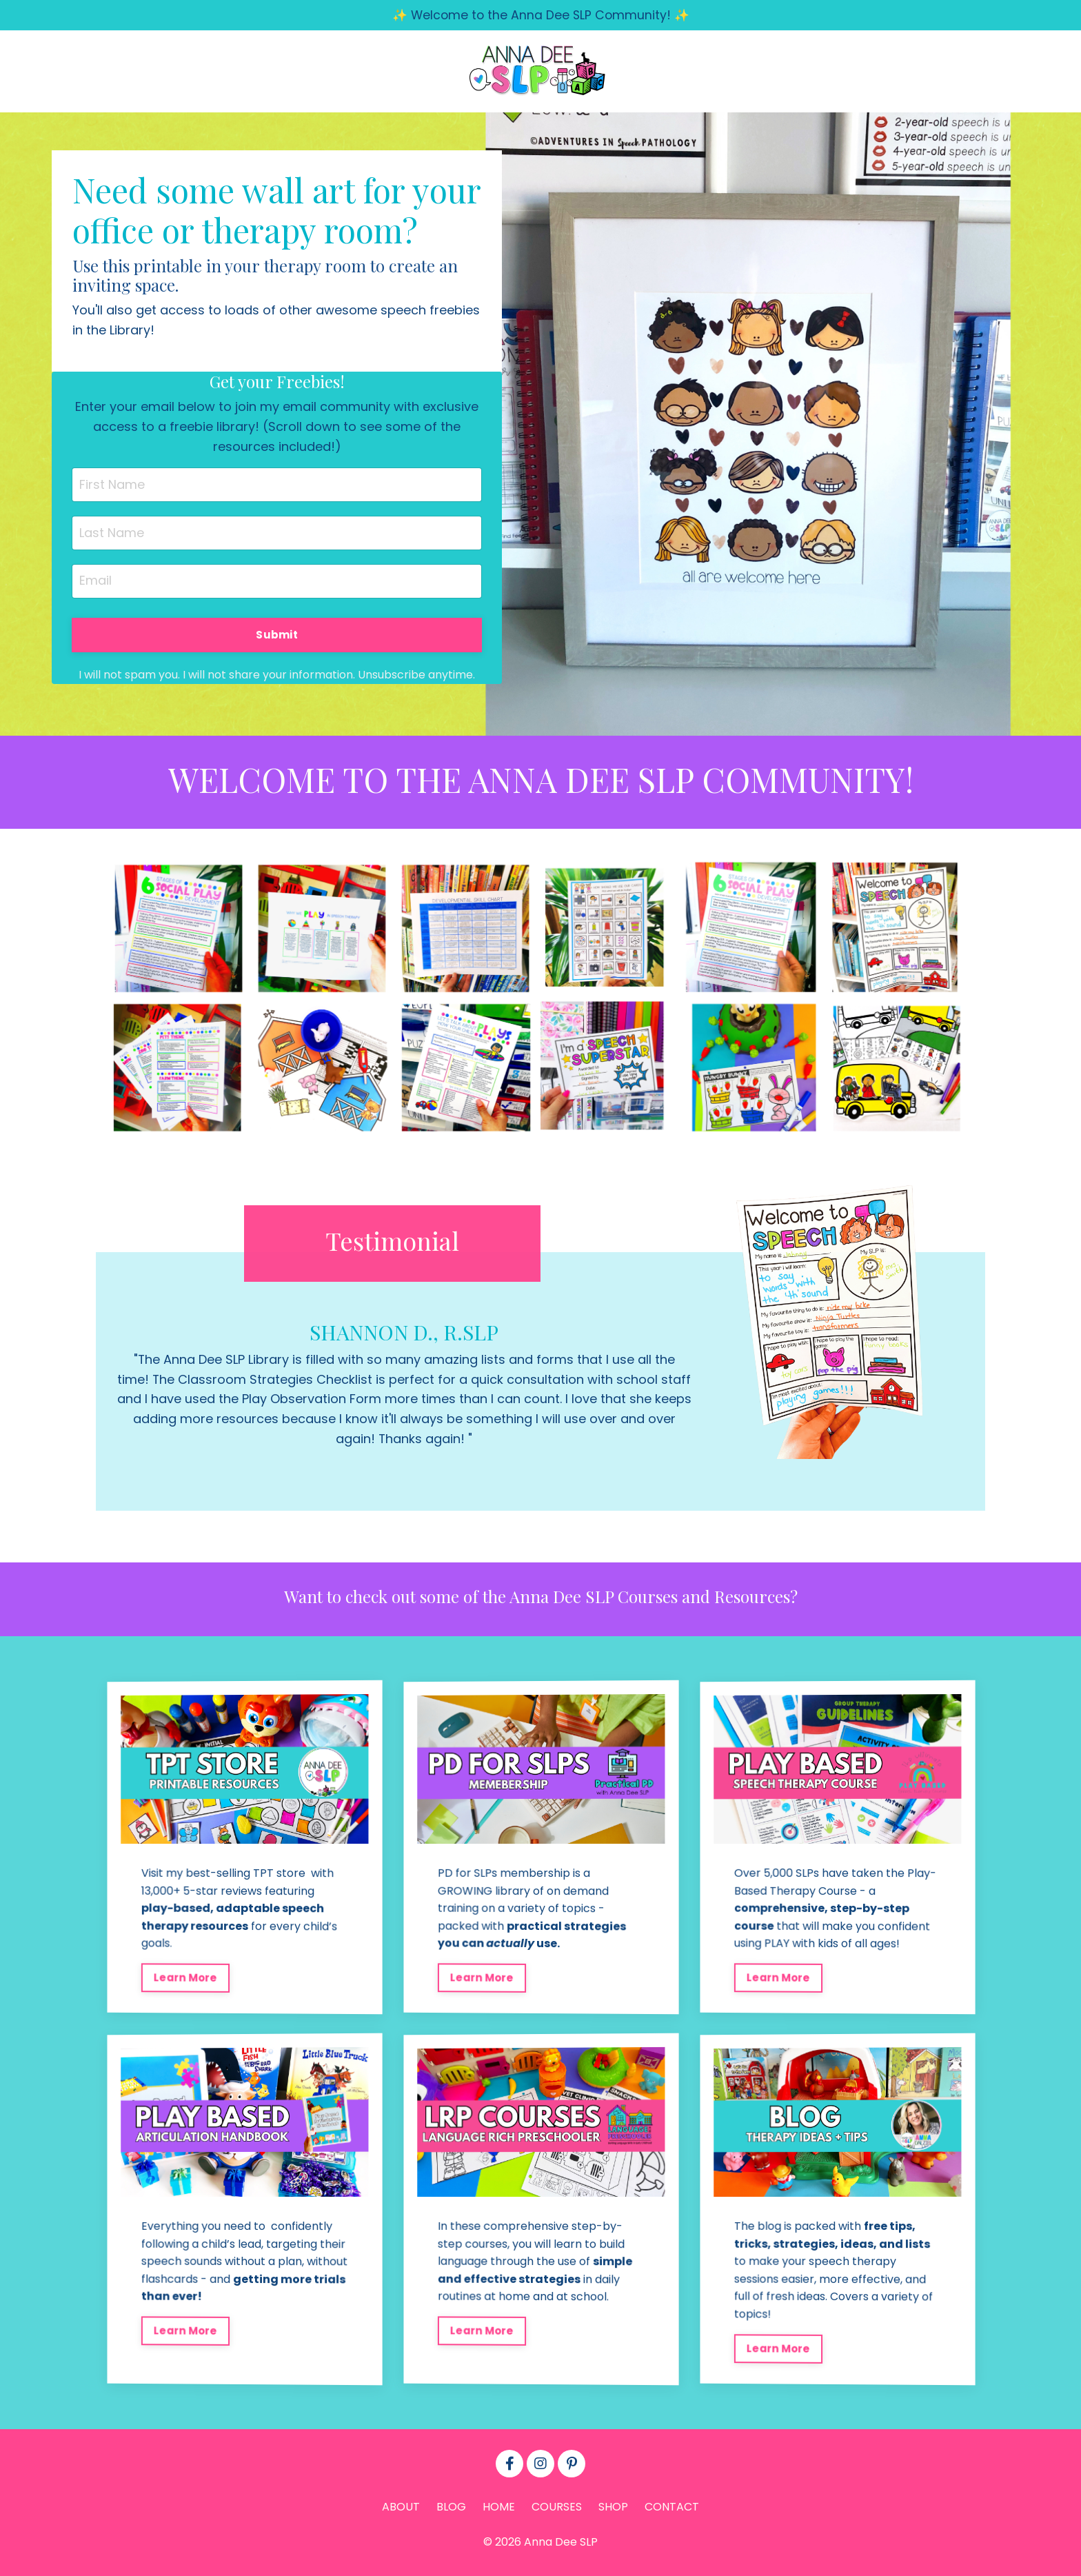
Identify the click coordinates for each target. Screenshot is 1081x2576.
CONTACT (672, 2511)
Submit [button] (277, 636)
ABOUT (401, 2511)
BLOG (451, 2511)
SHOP (613, 2511)
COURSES (557, 2511)
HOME (499, 2511)
